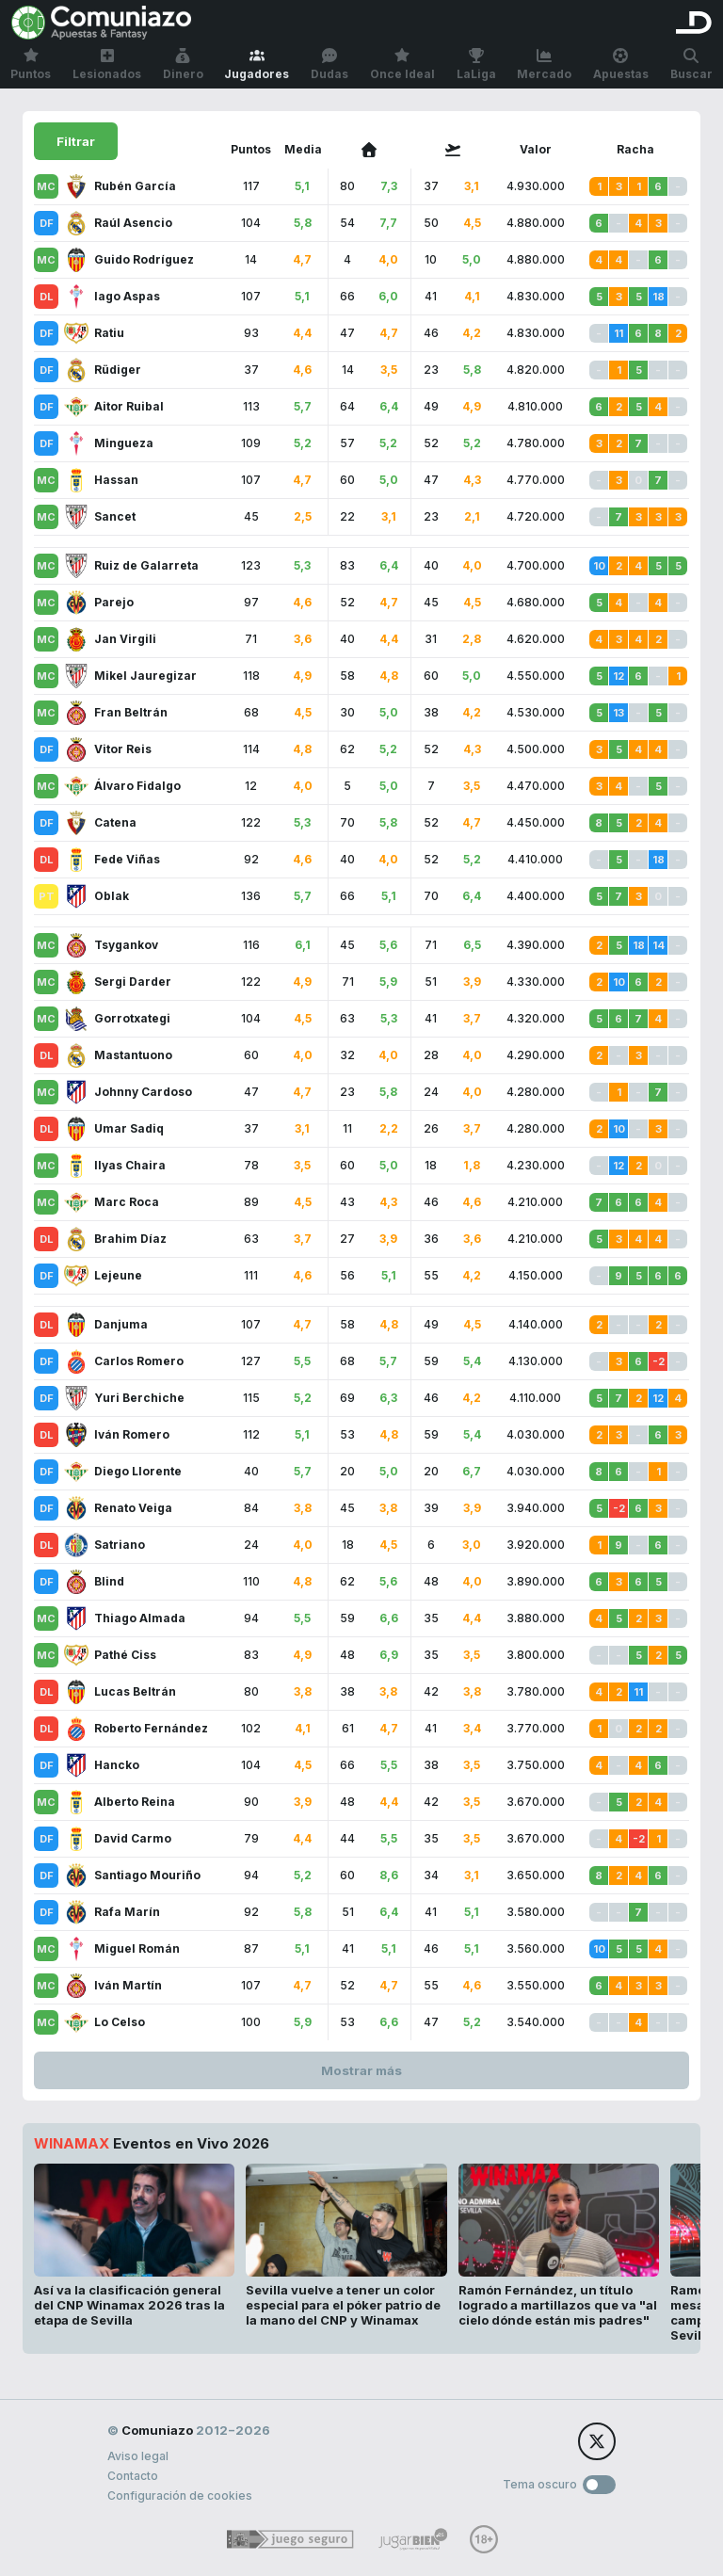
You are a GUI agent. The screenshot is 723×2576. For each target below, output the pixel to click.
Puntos (30, 64)
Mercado (544, 64)
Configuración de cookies (179, 2495)
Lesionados (106, 64)
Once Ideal (402, 64)
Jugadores (256, 64)
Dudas (329, 64)
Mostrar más (361, 2070)
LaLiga (476, 64)
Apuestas (621, 64)
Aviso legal (138, 2456)
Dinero (183, 64)
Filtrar (75, 141)
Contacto (132, 2476)
